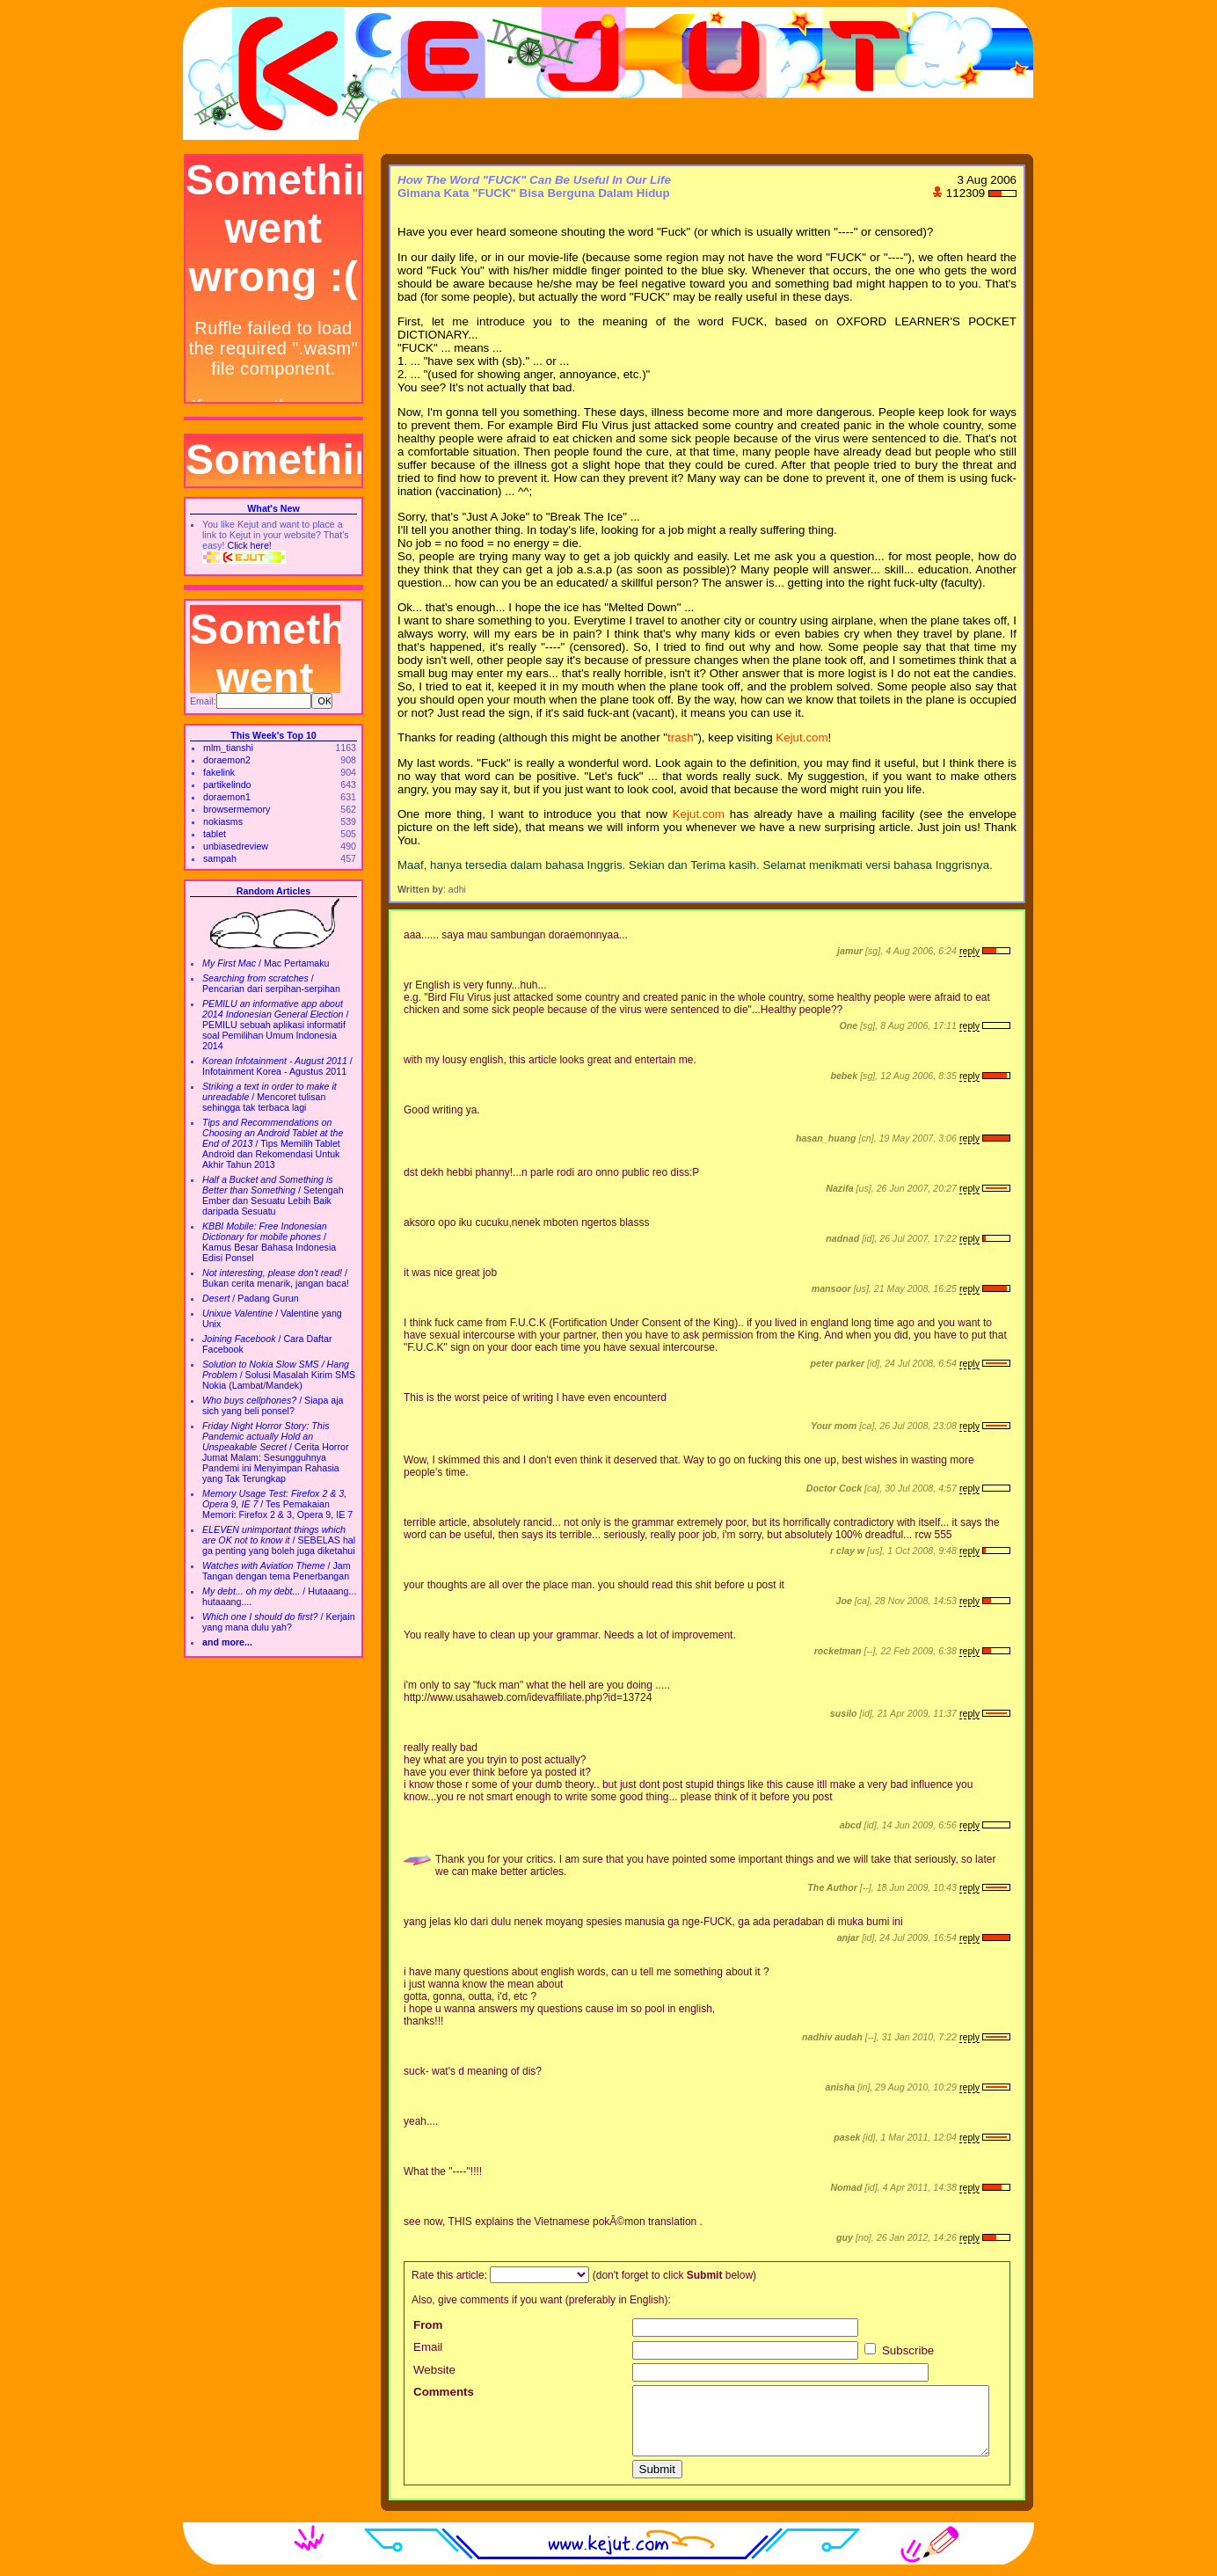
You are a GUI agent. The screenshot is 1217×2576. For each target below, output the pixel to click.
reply (969, 950)
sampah (220, 858)
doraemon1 (227, 797)
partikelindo (227, 784)
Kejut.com (801, 737)
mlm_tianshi (228, 747)
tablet (214, 833)
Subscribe (899, 2350)
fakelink (219, 772)
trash (680, 737)
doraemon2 (227, 760)
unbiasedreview (235, 846)
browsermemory (236, 809)
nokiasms (223, 821)
